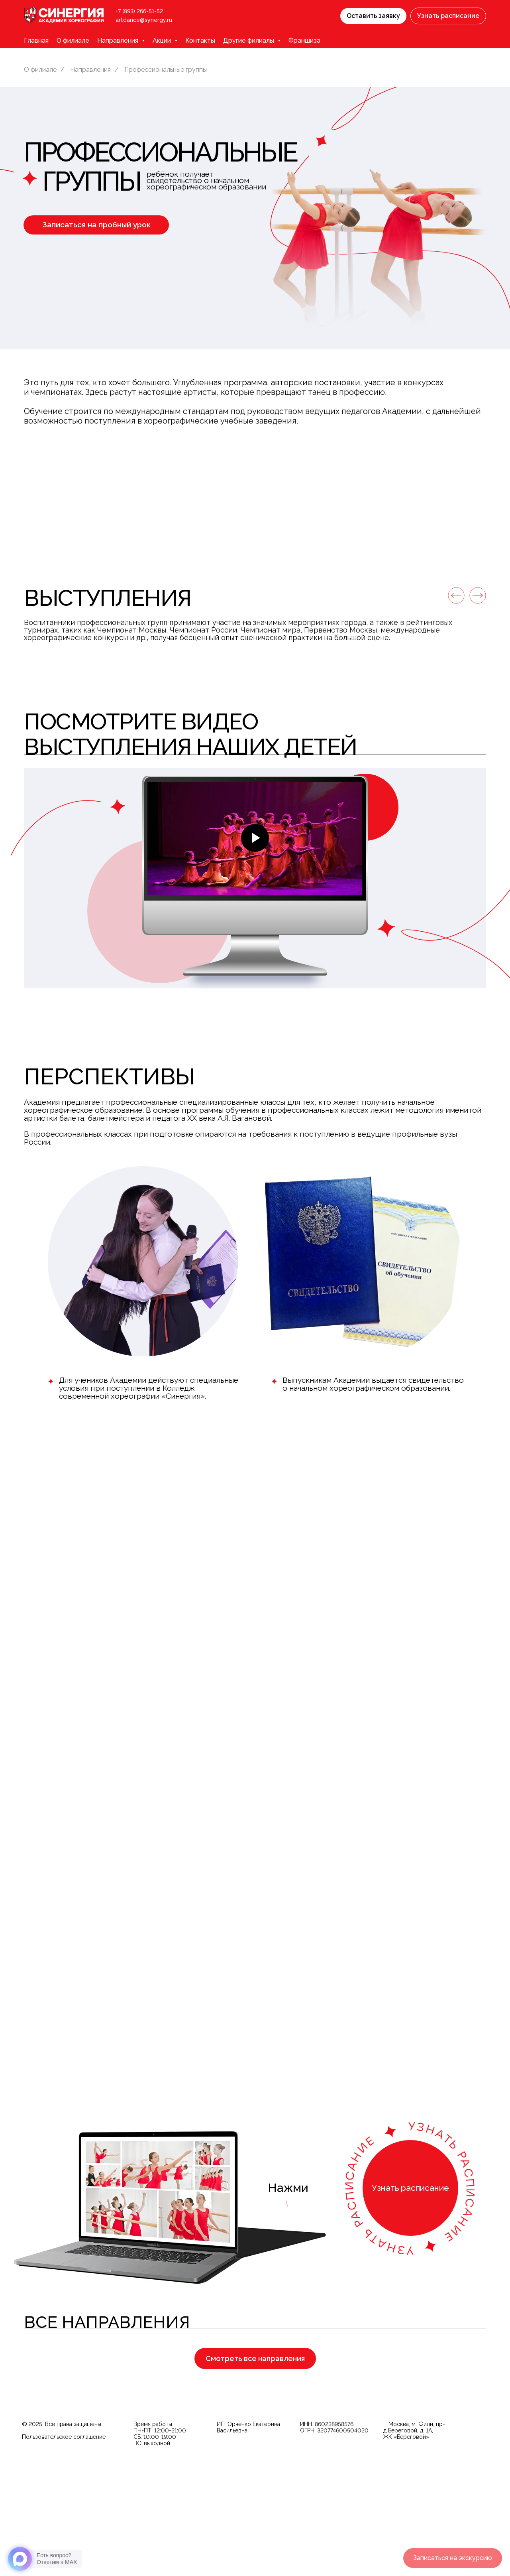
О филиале (73, 40)
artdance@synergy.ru (144, 20)
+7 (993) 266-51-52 (139, 11)
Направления (90, 69)
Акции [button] (163, 40)
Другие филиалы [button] (249, 40)
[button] (373, 16)
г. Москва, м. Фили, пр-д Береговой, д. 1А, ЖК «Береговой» (414, 2546)
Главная (36, 40)
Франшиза (304, 40)
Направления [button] (118, 40)
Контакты (200, 40)
